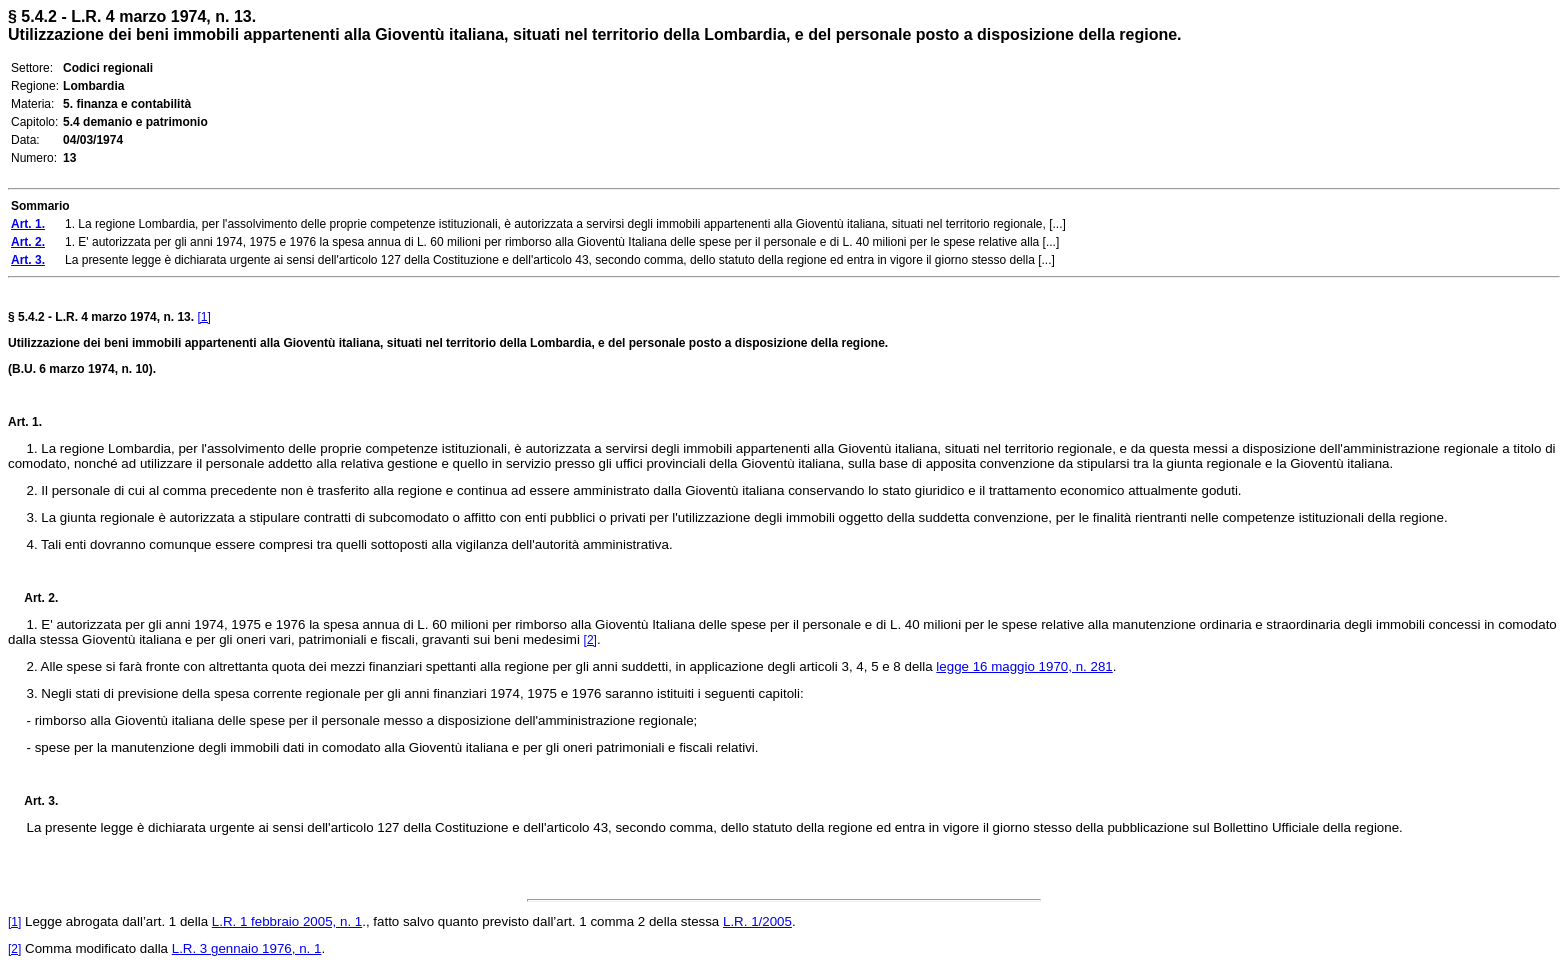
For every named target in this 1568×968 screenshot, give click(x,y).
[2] (590, 640)
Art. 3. (33, 801)
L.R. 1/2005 (757, 921)
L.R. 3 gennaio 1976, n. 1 (247, 948)
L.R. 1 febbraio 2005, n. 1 (287, 921)
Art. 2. (33, 598)
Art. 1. (25, 422)
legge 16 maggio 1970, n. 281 (1024, 666)
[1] (203, 317)
